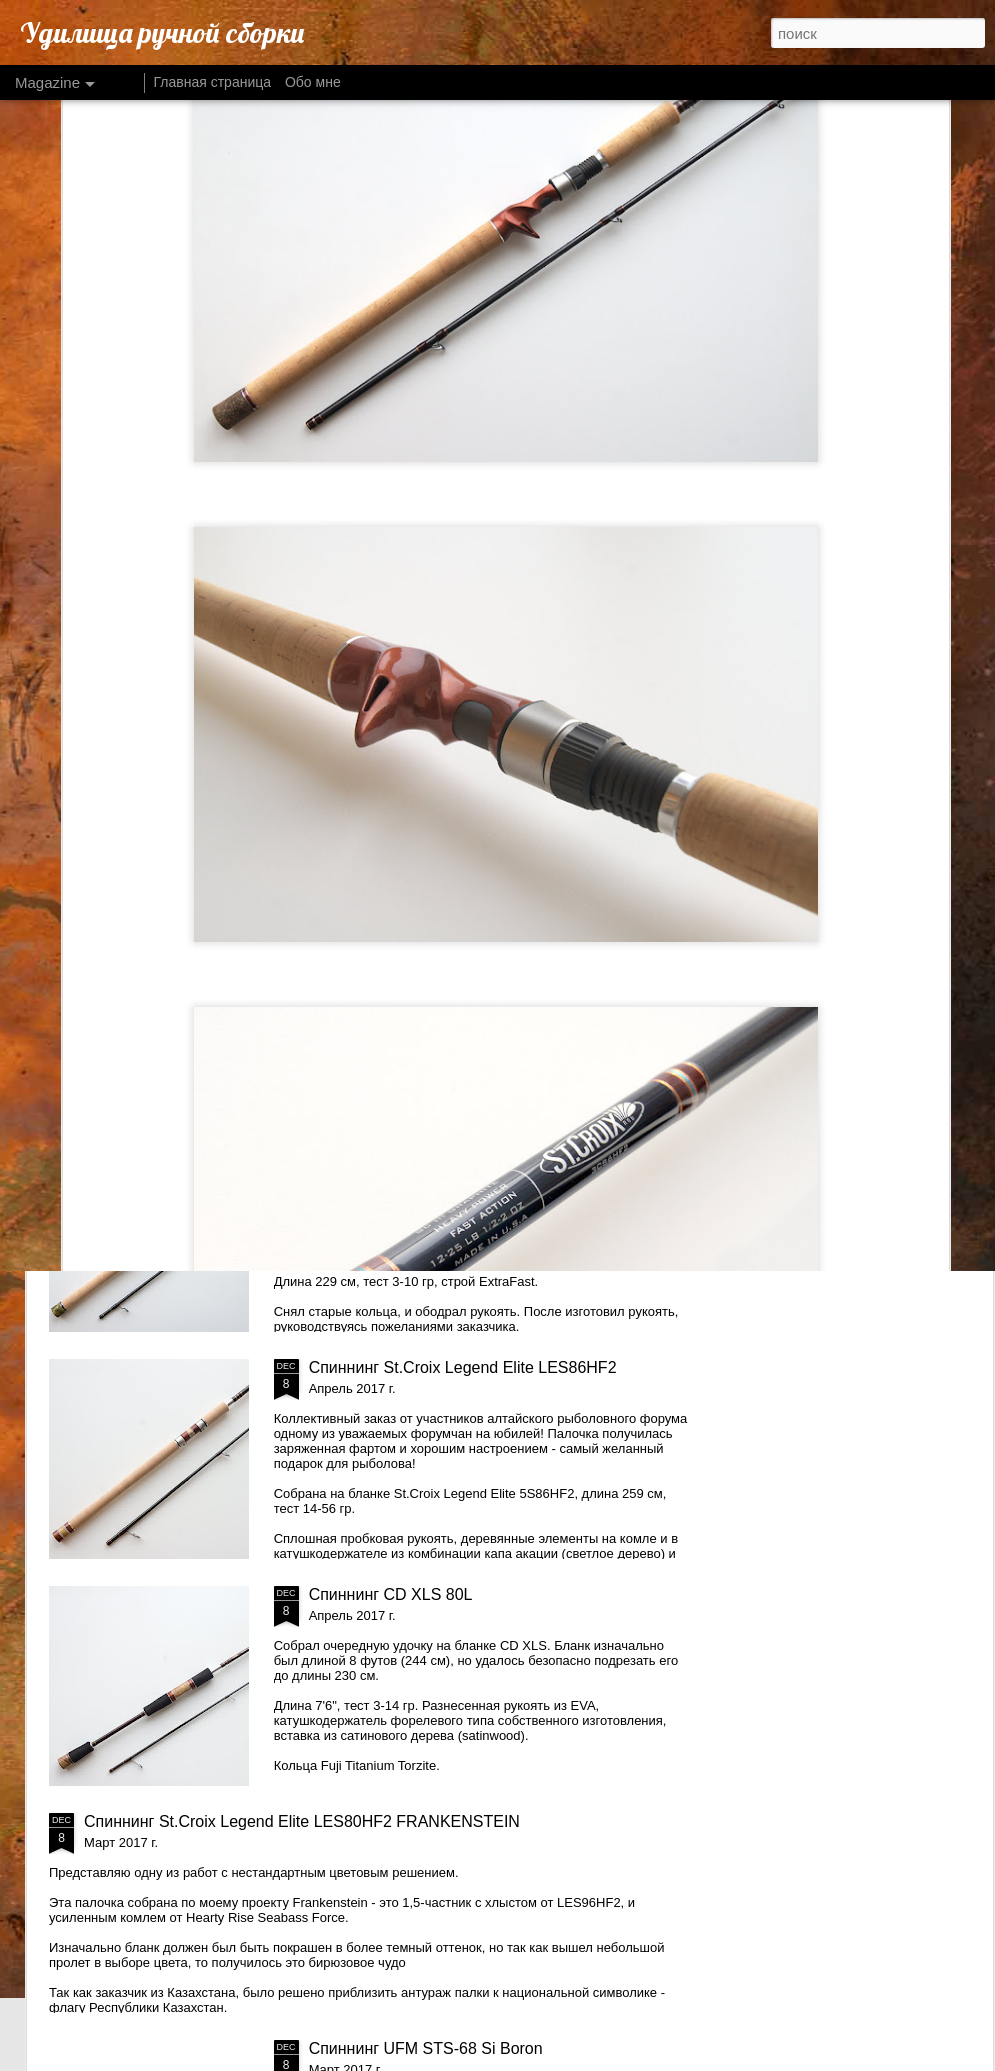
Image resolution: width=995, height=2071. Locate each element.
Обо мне (313, 82)
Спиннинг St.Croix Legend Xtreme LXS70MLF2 (387, 762)
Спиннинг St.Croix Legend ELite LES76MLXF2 (476, 1140)
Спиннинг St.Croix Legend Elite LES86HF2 (463, 1367)
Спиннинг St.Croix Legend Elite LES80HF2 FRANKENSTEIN (302, 1821)
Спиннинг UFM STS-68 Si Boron (426, 2048)
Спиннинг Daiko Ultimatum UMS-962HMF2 (142, 762)
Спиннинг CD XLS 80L (391, 1594)
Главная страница (213, 82)
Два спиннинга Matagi (389, 913)
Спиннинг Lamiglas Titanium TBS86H (626, 753)
